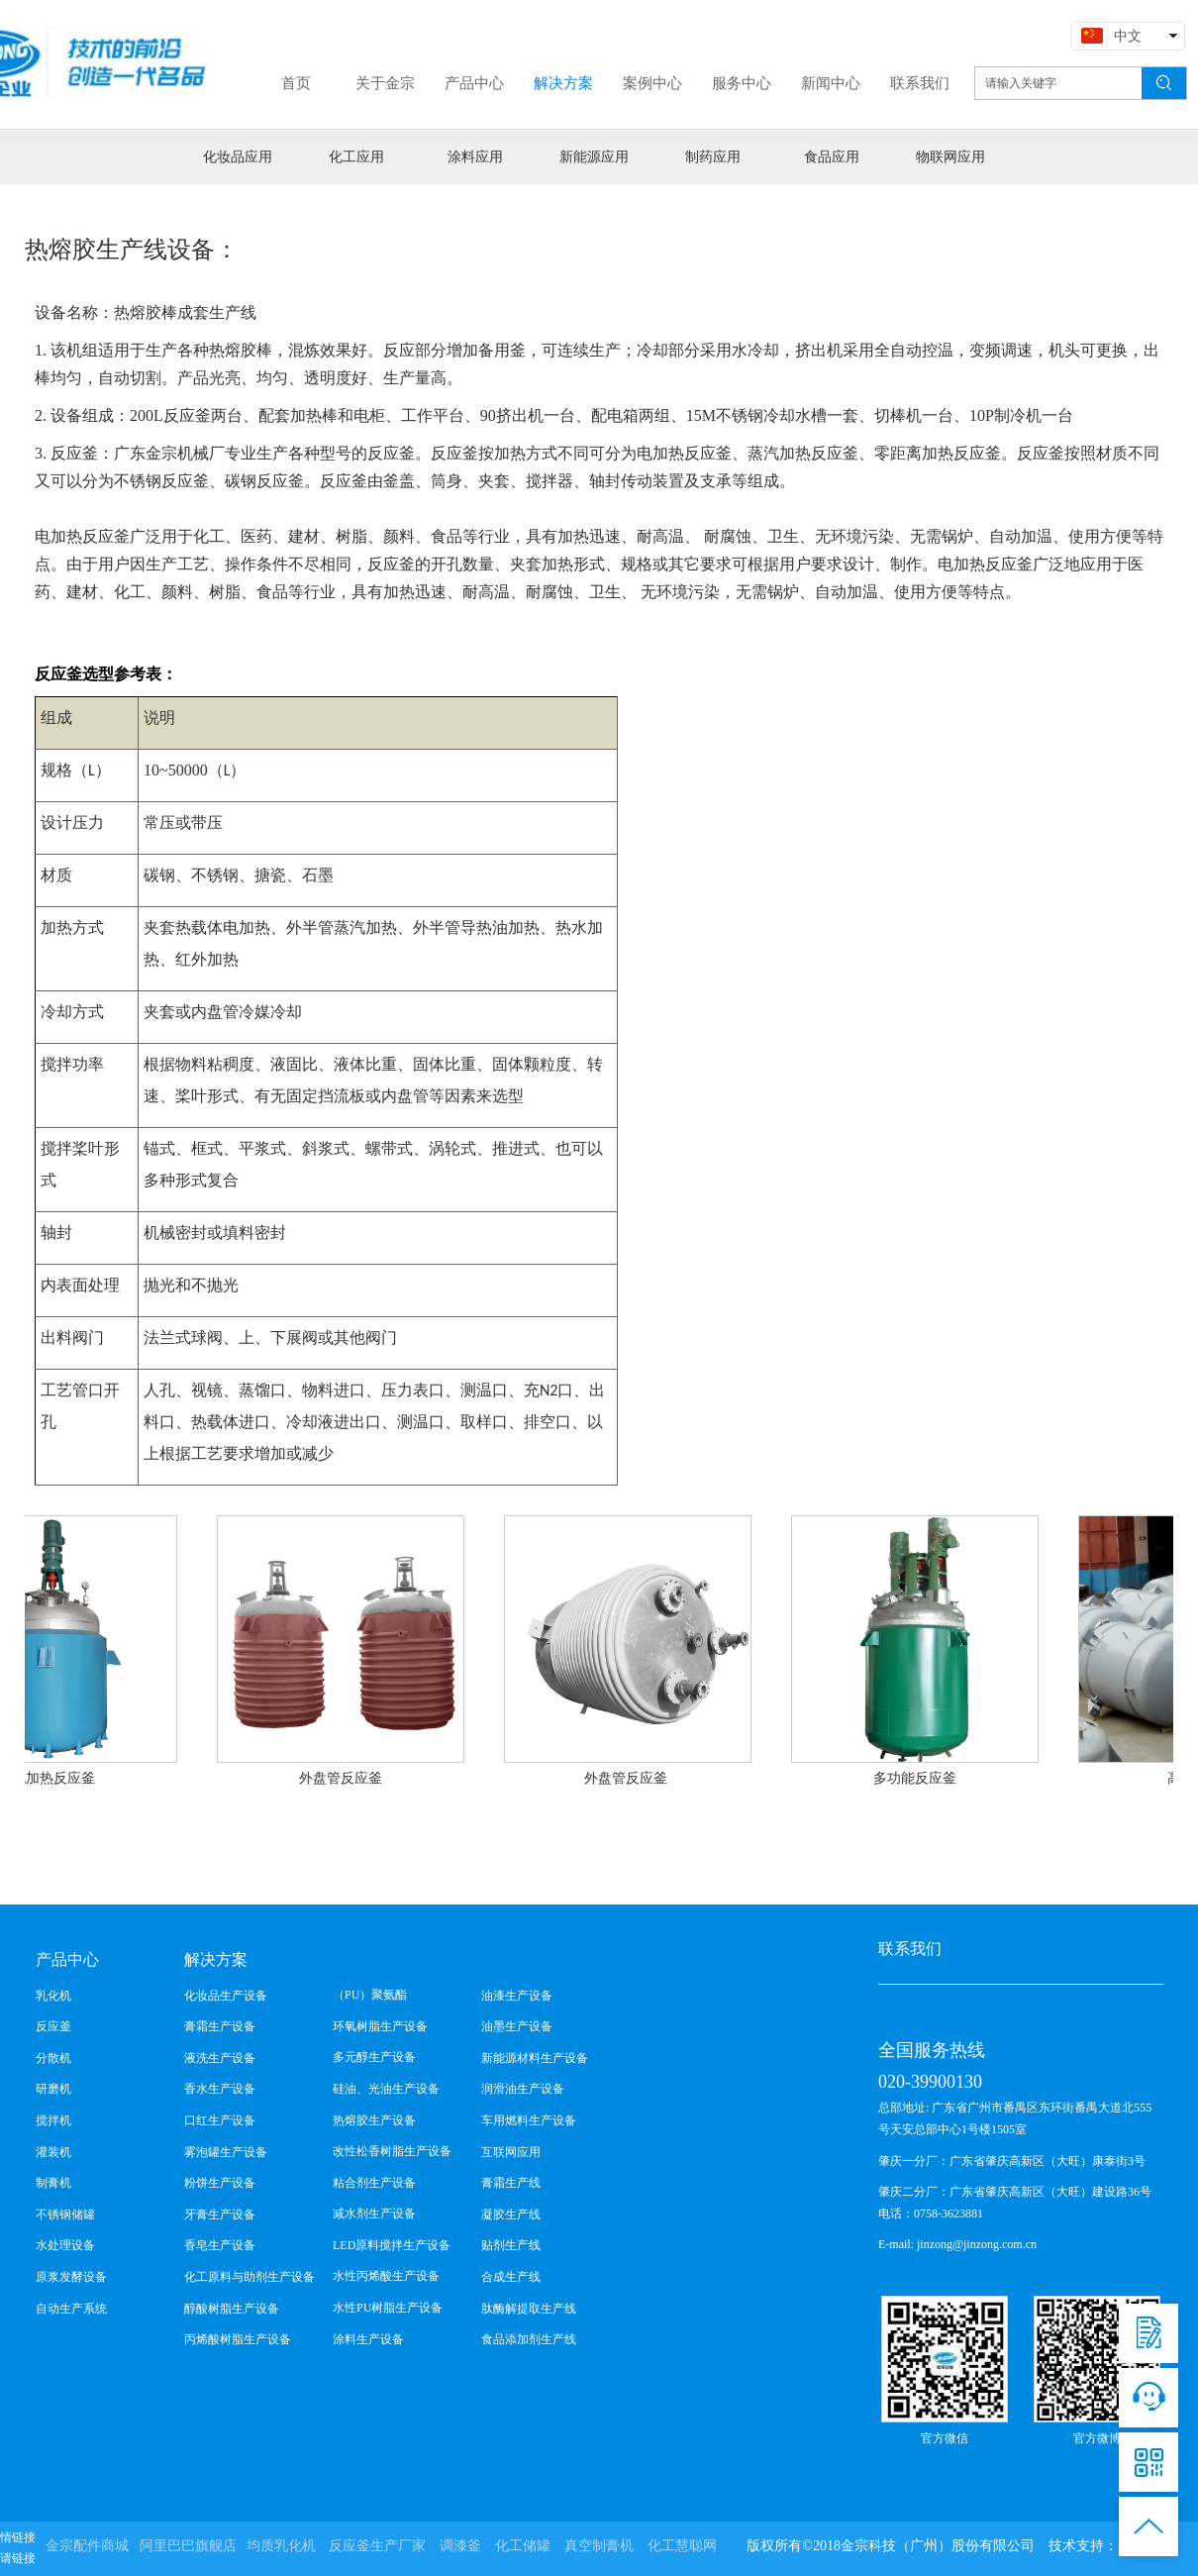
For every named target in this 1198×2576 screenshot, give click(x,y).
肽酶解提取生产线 (528, 2309)
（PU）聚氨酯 (370, 1995)
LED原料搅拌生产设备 (391, 2245)
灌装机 (53, 2152)
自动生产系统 (71, 2309)
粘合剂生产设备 (374, 2183)
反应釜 (53, 2026)
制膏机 (53, 2183)
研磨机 (53, 2089)
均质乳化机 (281, 2545)
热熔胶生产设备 (374, 2120)
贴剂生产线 (511, 2245)
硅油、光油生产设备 (386, 2089)
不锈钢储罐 (65, 2214)
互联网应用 (511, 2152)
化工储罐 (522, 2545)
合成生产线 (511, 2277)
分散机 (53, 2058)
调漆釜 (460, 2545)
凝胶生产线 (511, 2214)
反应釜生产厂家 (377, 2545)
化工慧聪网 (682, 2545)
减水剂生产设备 (374, 2213)
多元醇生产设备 (374, 2057)
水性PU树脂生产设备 (388, 2308)
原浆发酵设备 (71, 2277)
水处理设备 (65, 2245)
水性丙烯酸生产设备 (386, 2276)
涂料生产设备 (368, 2339)
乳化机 (53, 1996)
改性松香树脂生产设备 (392, 2151)
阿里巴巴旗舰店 (188, 2545)
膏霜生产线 (511, 2183)
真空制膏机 (599, 2545)
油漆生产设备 (516, 1996)
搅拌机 (53, 2120)
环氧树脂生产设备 (380, 2026)
